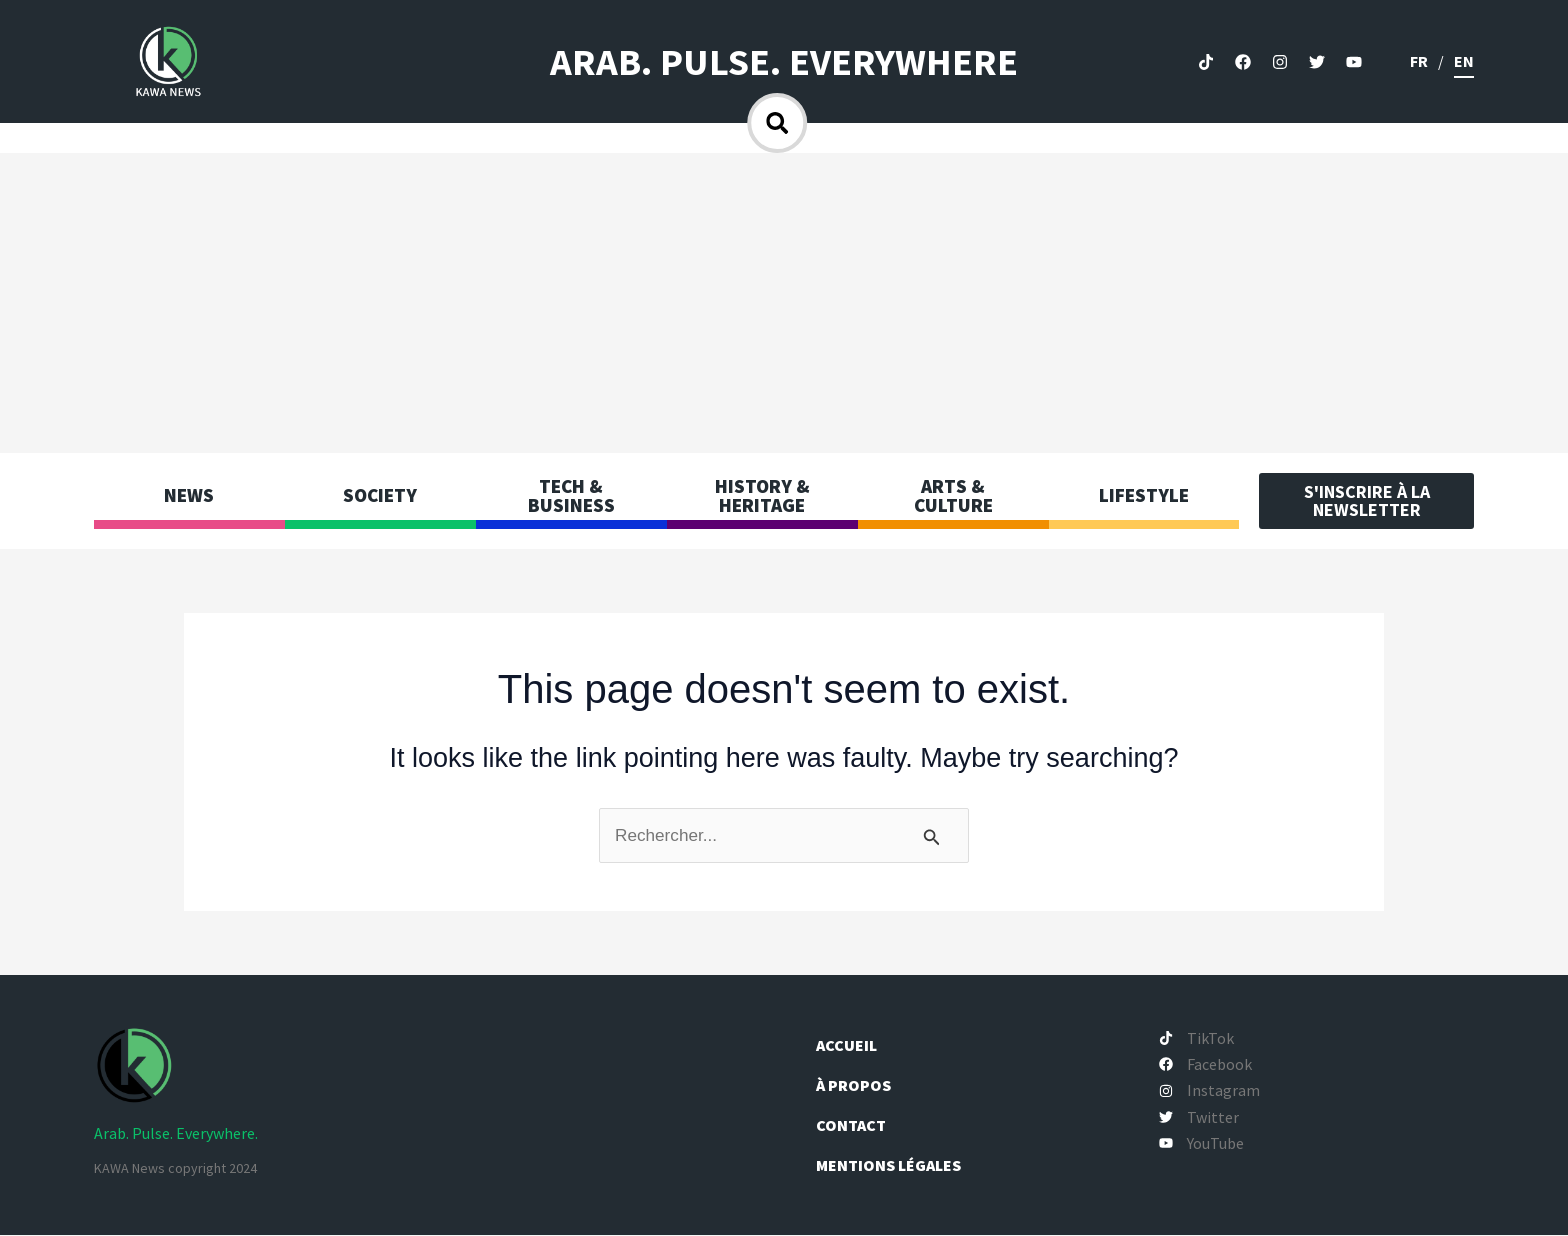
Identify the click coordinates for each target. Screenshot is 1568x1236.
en (1464, 61)
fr (1419, 61)
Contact (859, 1126)
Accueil (854, 1046)
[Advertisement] (784, 303)
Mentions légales (896, 1166)
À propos (863, 1086)
